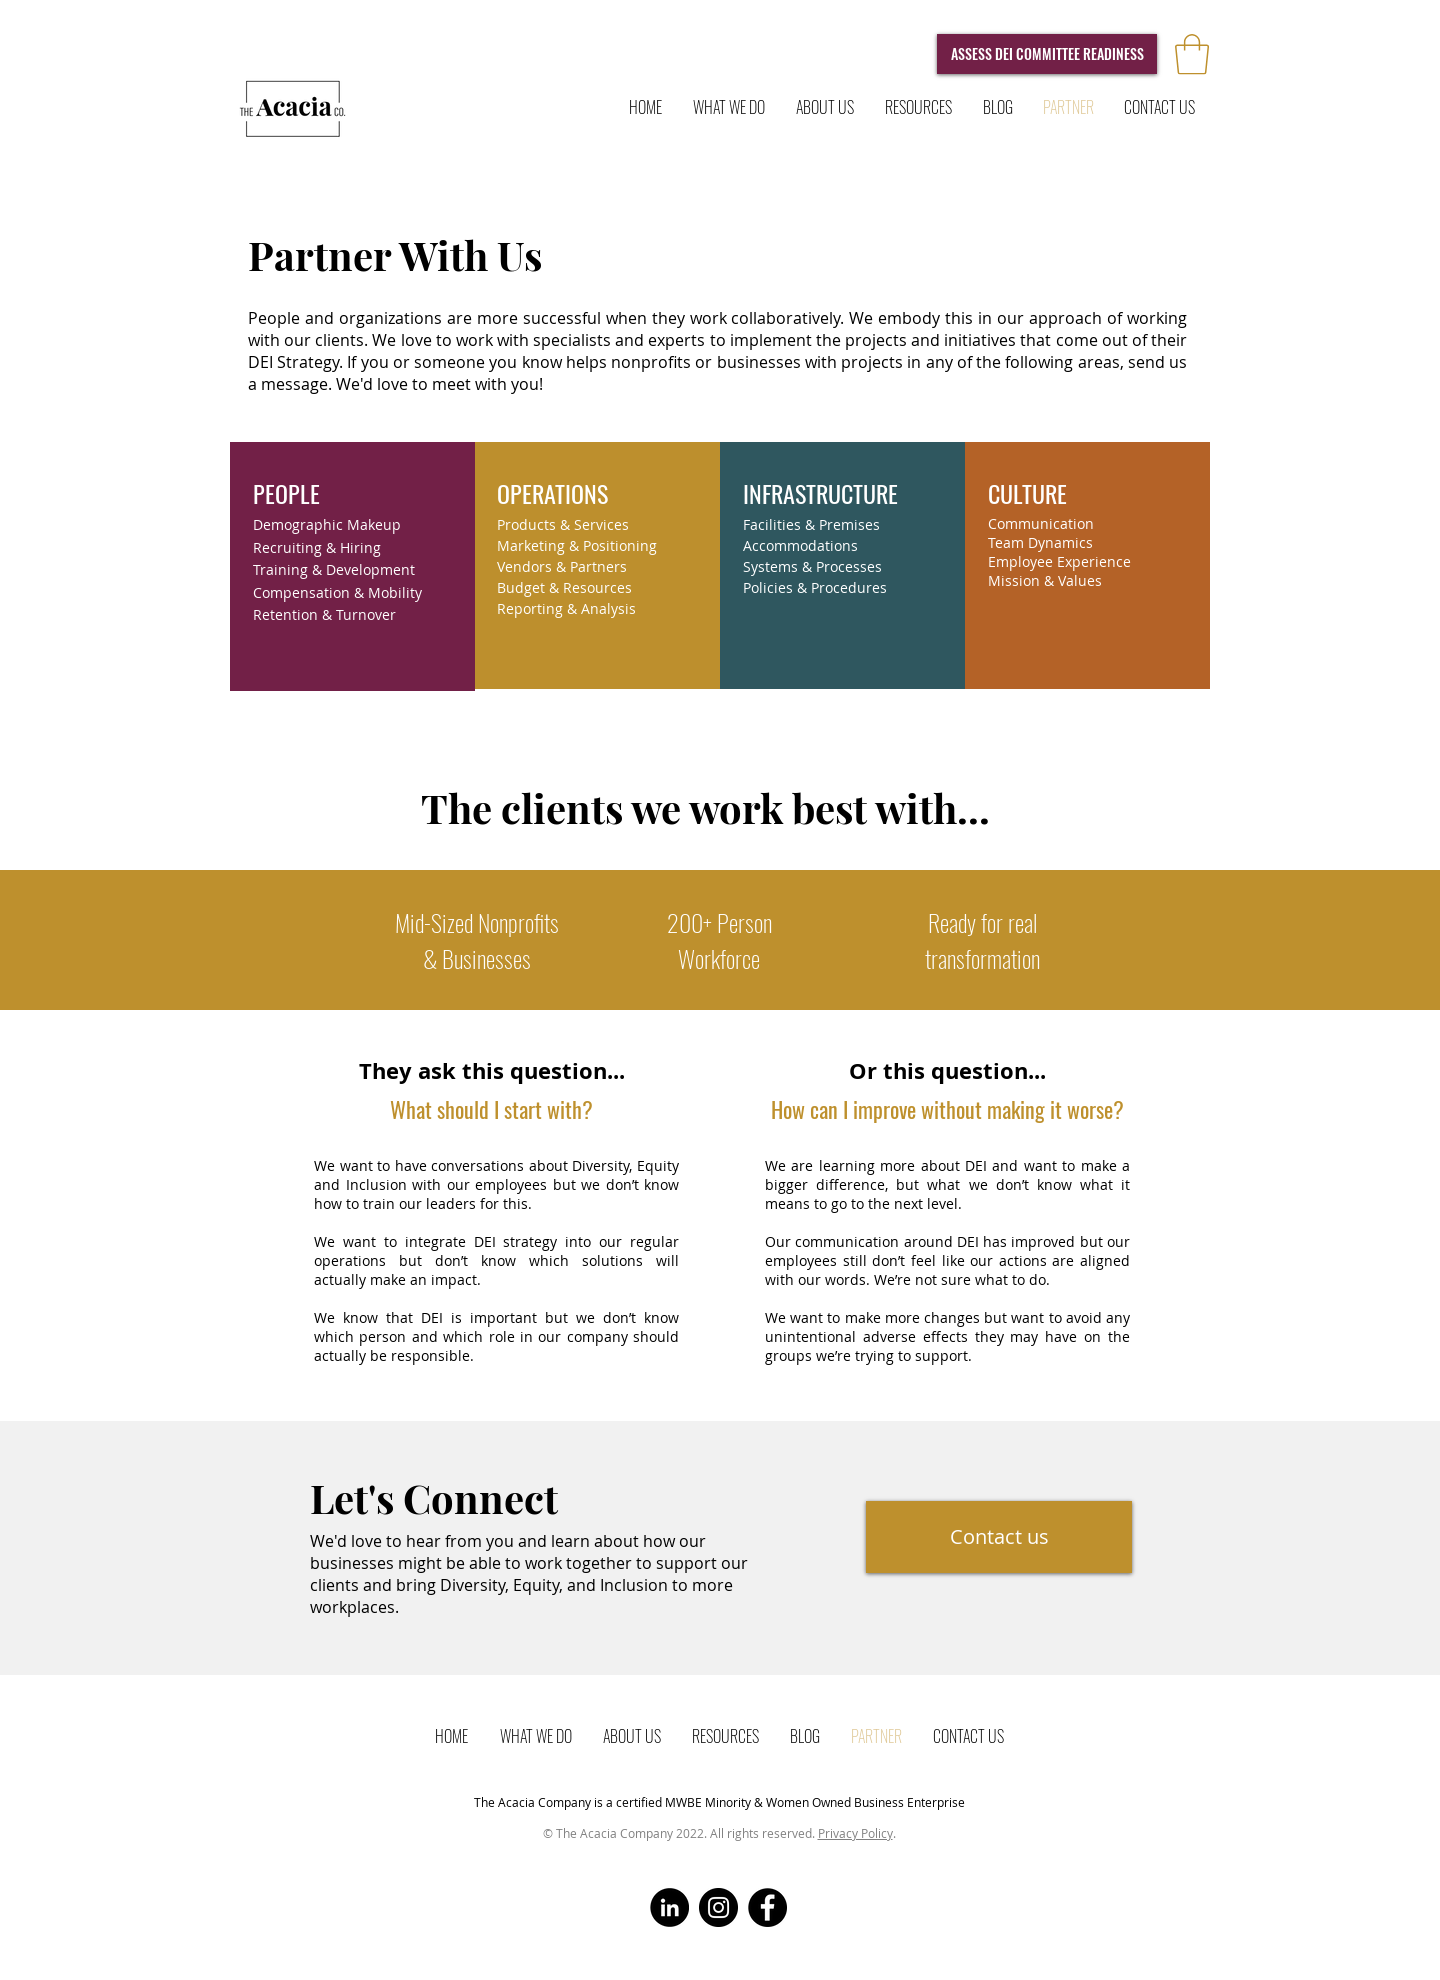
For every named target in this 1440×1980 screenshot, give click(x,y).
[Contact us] (999, 1537)
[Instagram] (718, 1907)
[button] (1192, 54)
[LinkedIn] (669, 1907)
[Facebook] (767, 1907)
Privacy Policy (855, 1833)
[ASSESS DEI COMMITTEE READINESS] (1047, 54)
